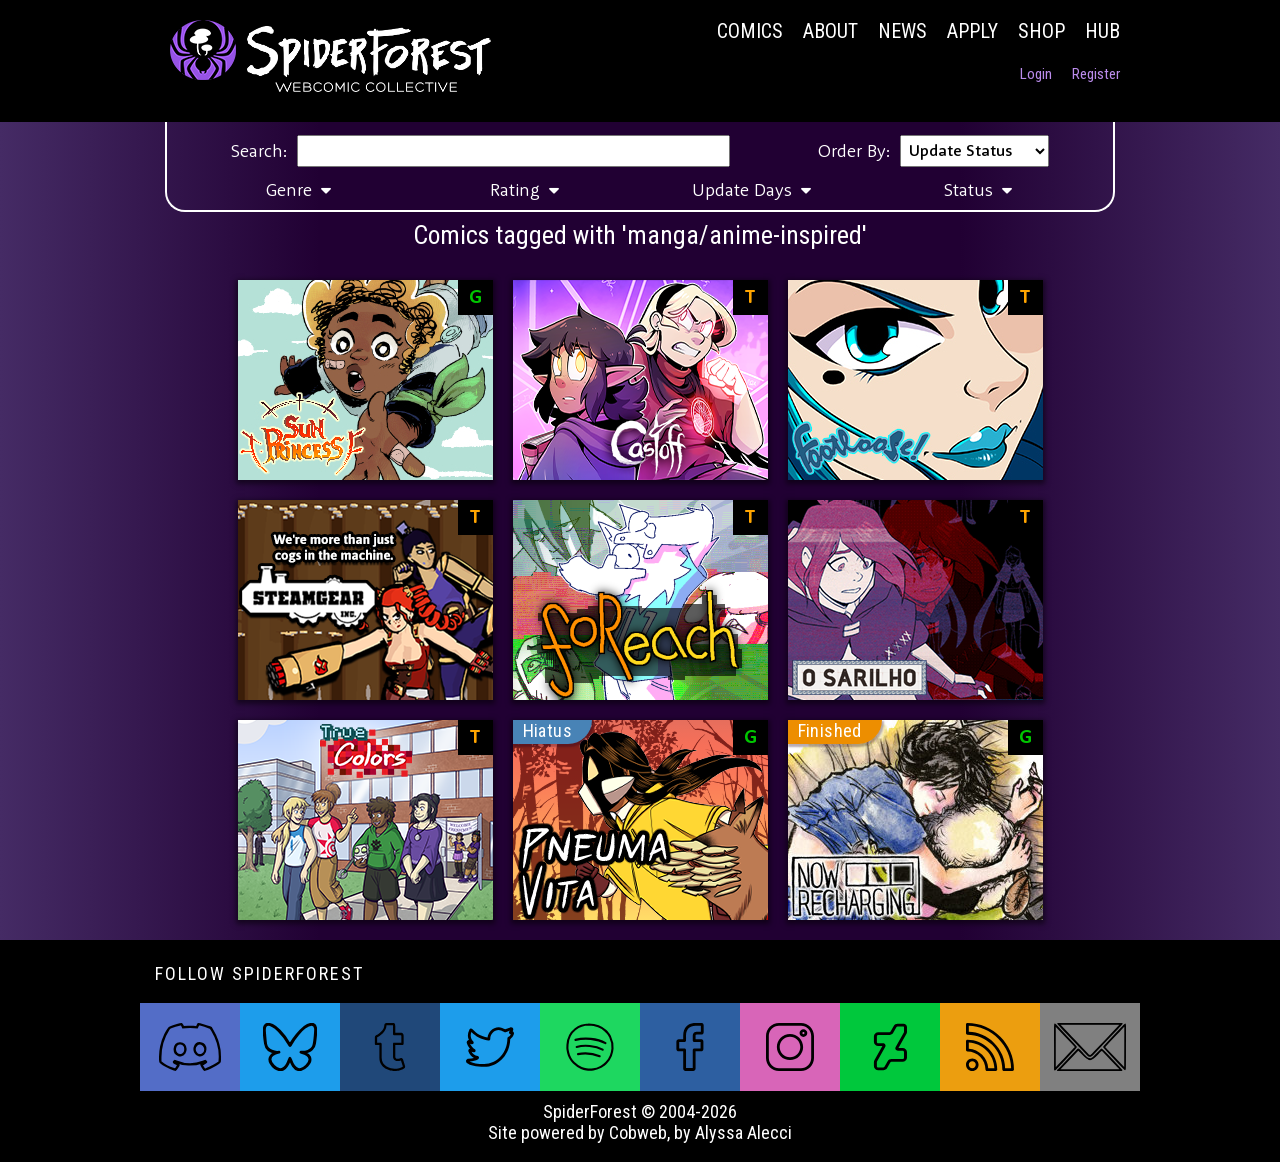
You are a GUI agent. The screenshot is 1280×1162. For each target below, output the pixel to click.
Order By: (854, 151)
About (830, 31)
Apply (972, 31)
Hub (1102, 31)
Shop (1041, 31)
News (902, 31)
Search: (259, 151)
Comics (750, 31)
